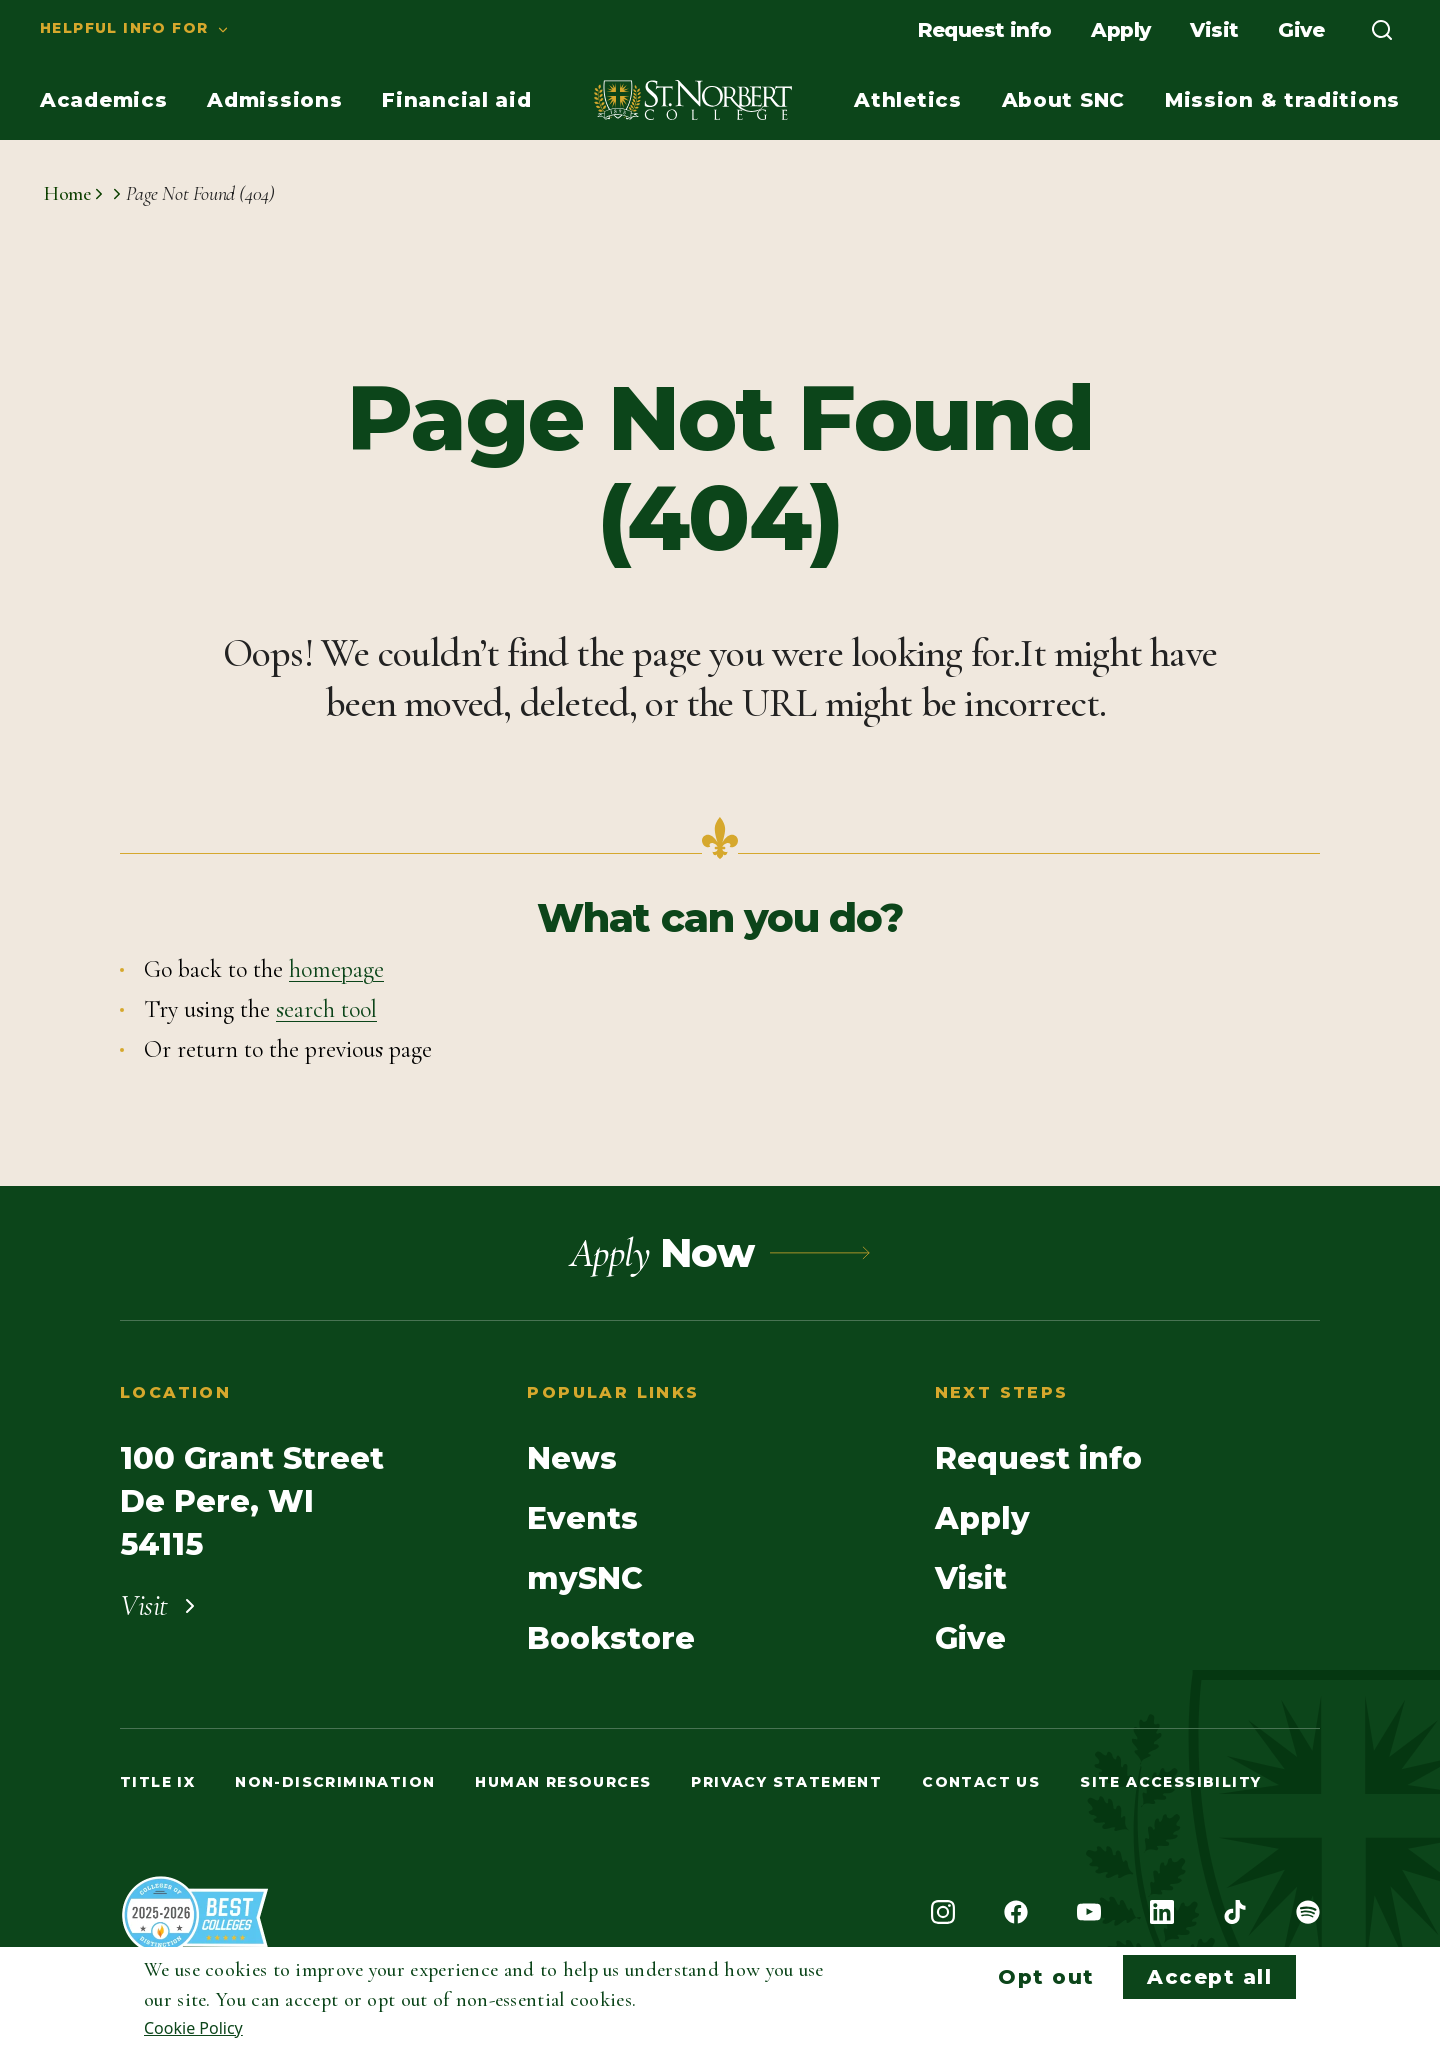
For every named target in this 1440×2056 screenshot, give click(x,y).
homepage (336, 969)
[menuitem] (115, 30)
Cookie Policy (193, 2028)
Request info (985, 30)
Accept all (1209, 1977)
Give (1301, 30)
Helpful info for (124, 28)
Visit (1214, 30)
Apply (1120, 30)
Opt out (1046, 1977)
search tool (326, 1009)
